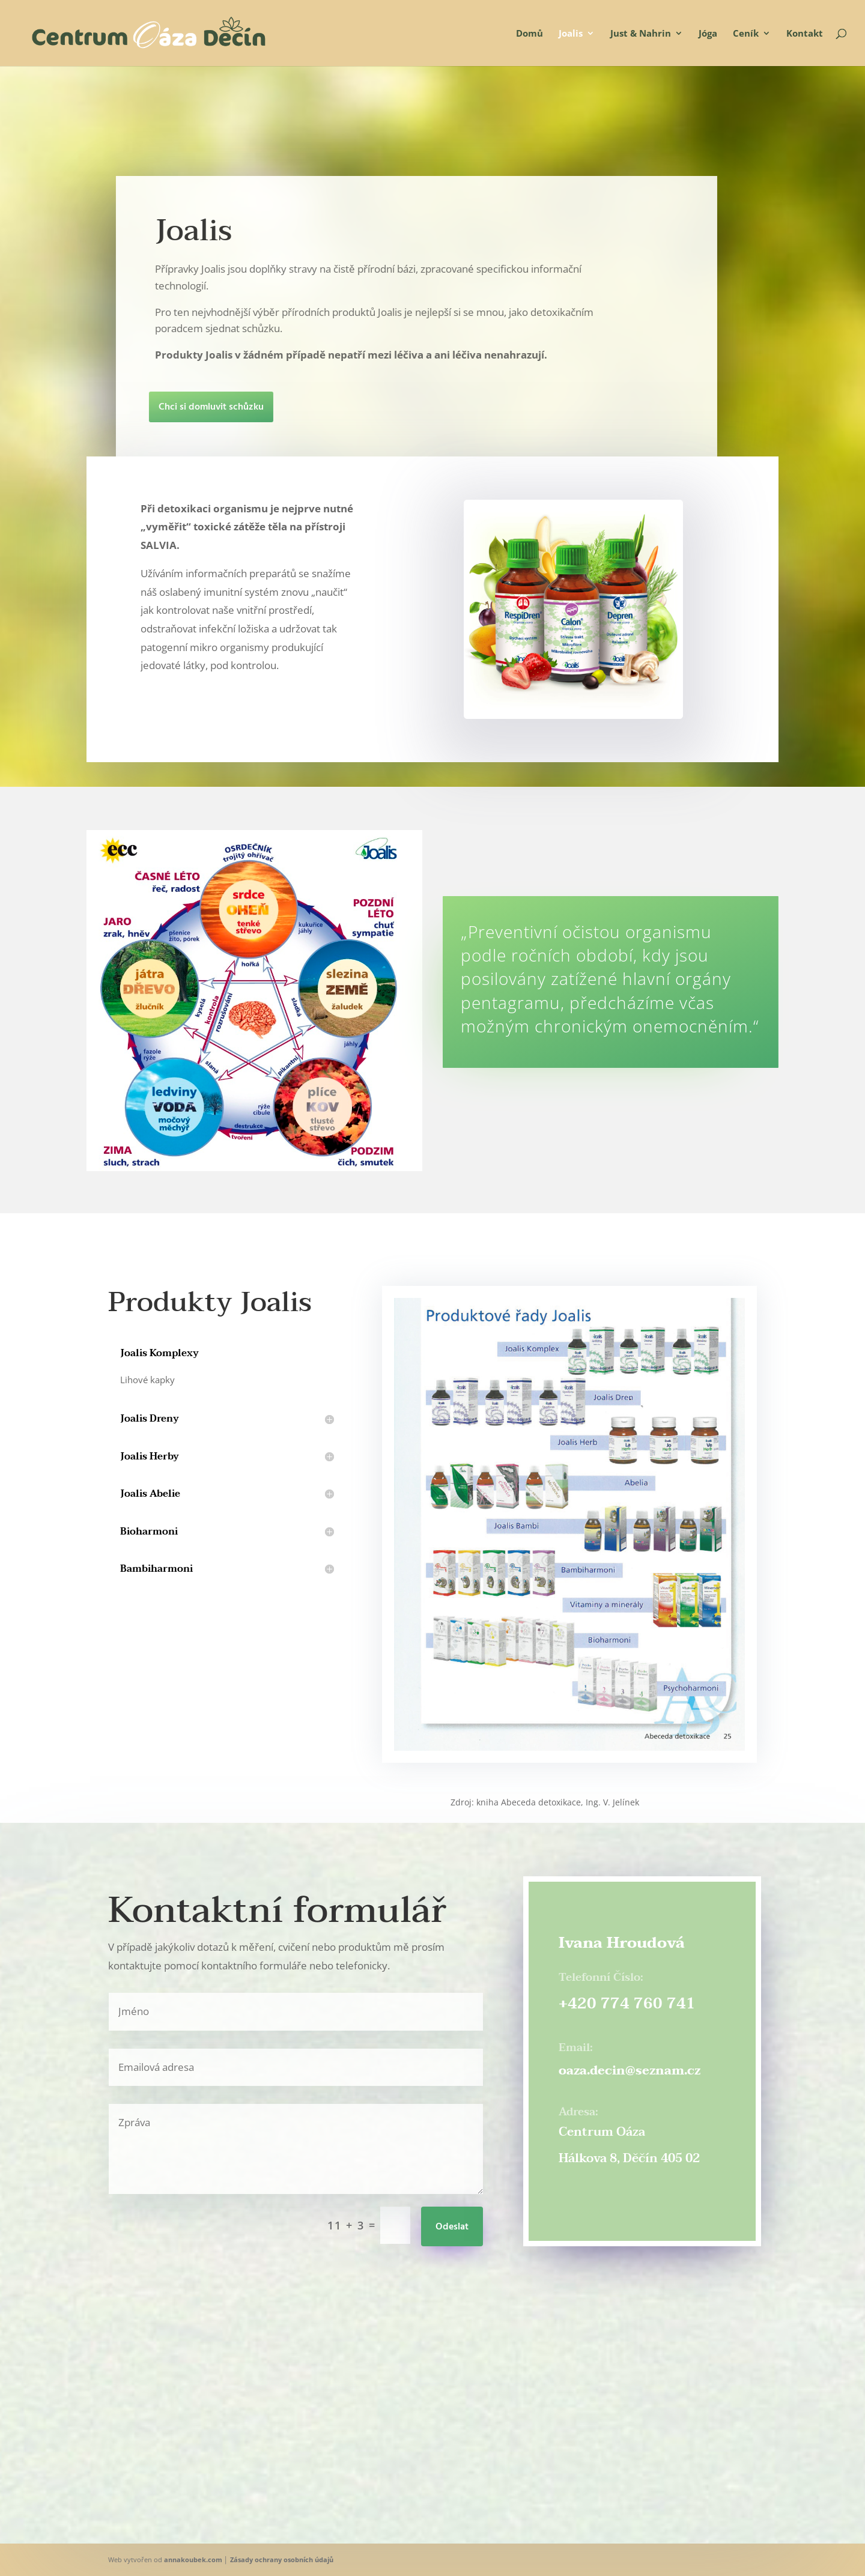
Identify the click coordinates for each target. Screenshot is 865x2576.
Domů (529, 34)
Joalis (571, 34)
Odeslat (452, 2227)
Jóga (708, 34)
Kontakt (804, 34)
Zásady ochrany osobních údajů (281, 2559)
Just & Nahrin (640, 34)
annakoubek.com (193, 2559)
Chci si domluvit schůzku (87, 407)
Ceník (746, 34)
